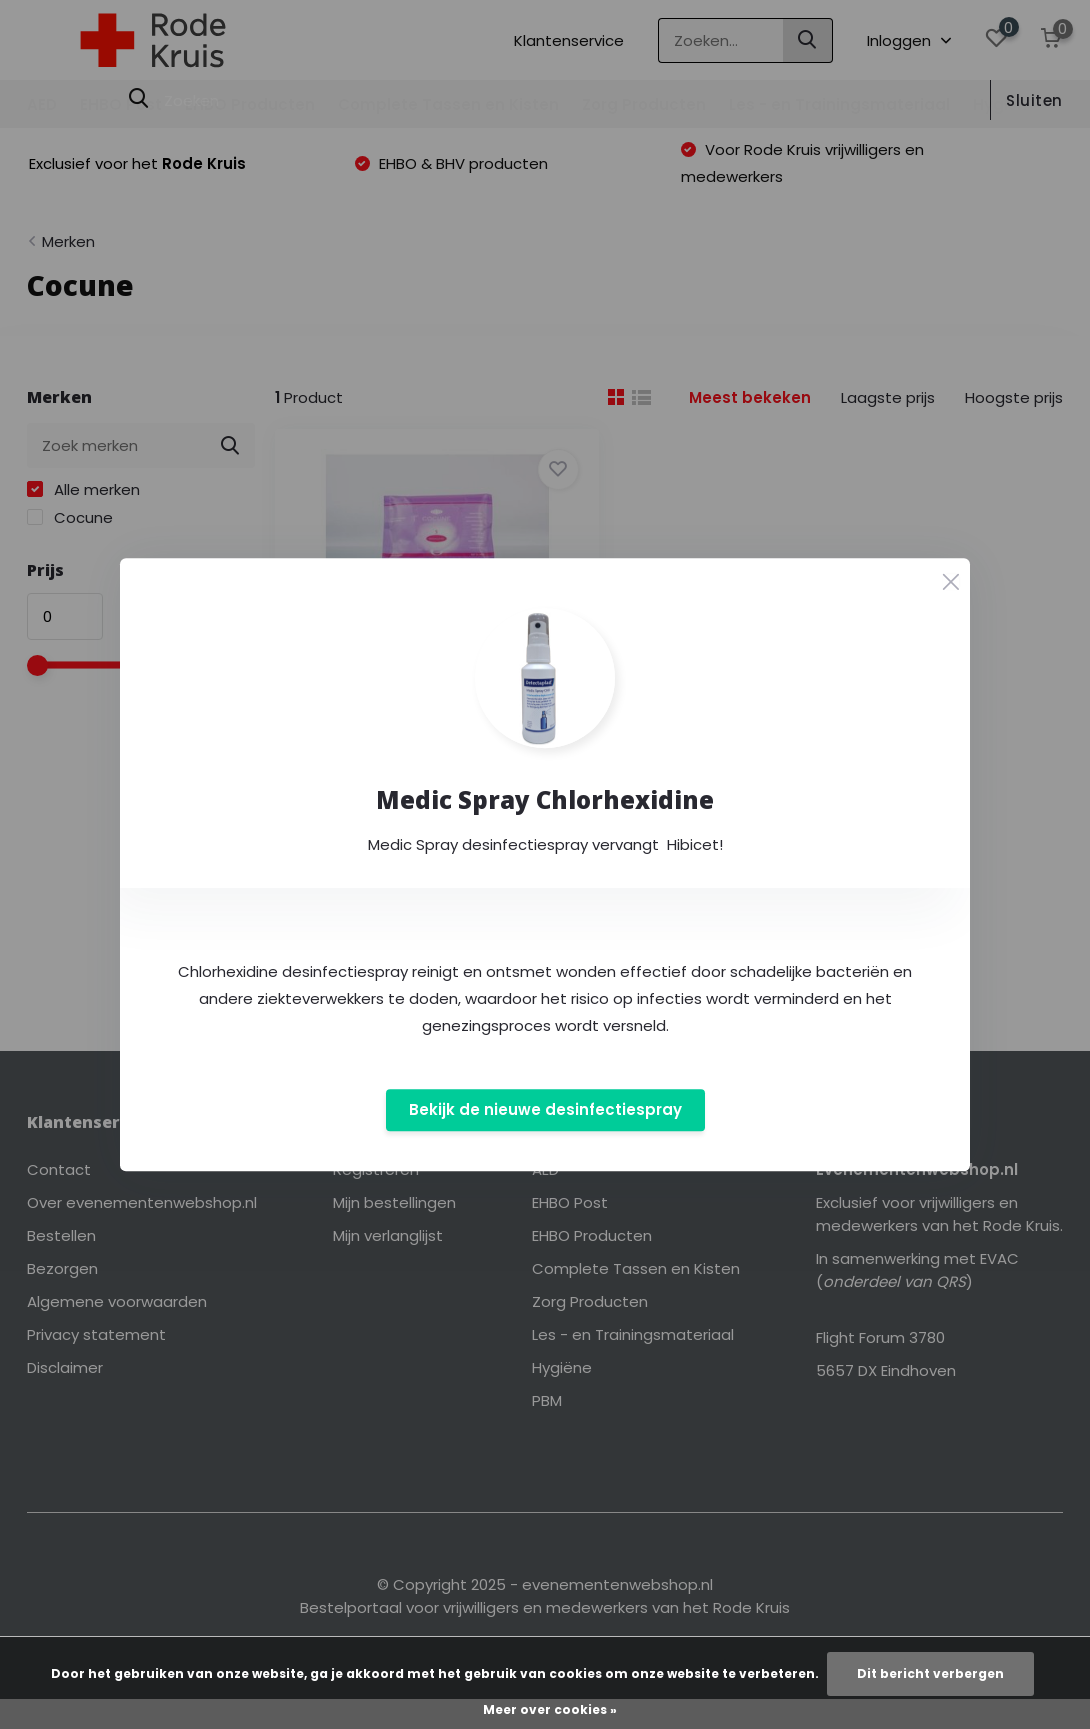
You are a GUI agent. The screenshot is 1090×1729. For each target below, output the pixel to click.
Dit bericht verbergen (930, 1673)
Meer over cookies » (550, 1709)
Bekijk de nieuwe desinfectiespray (545, 1110)
